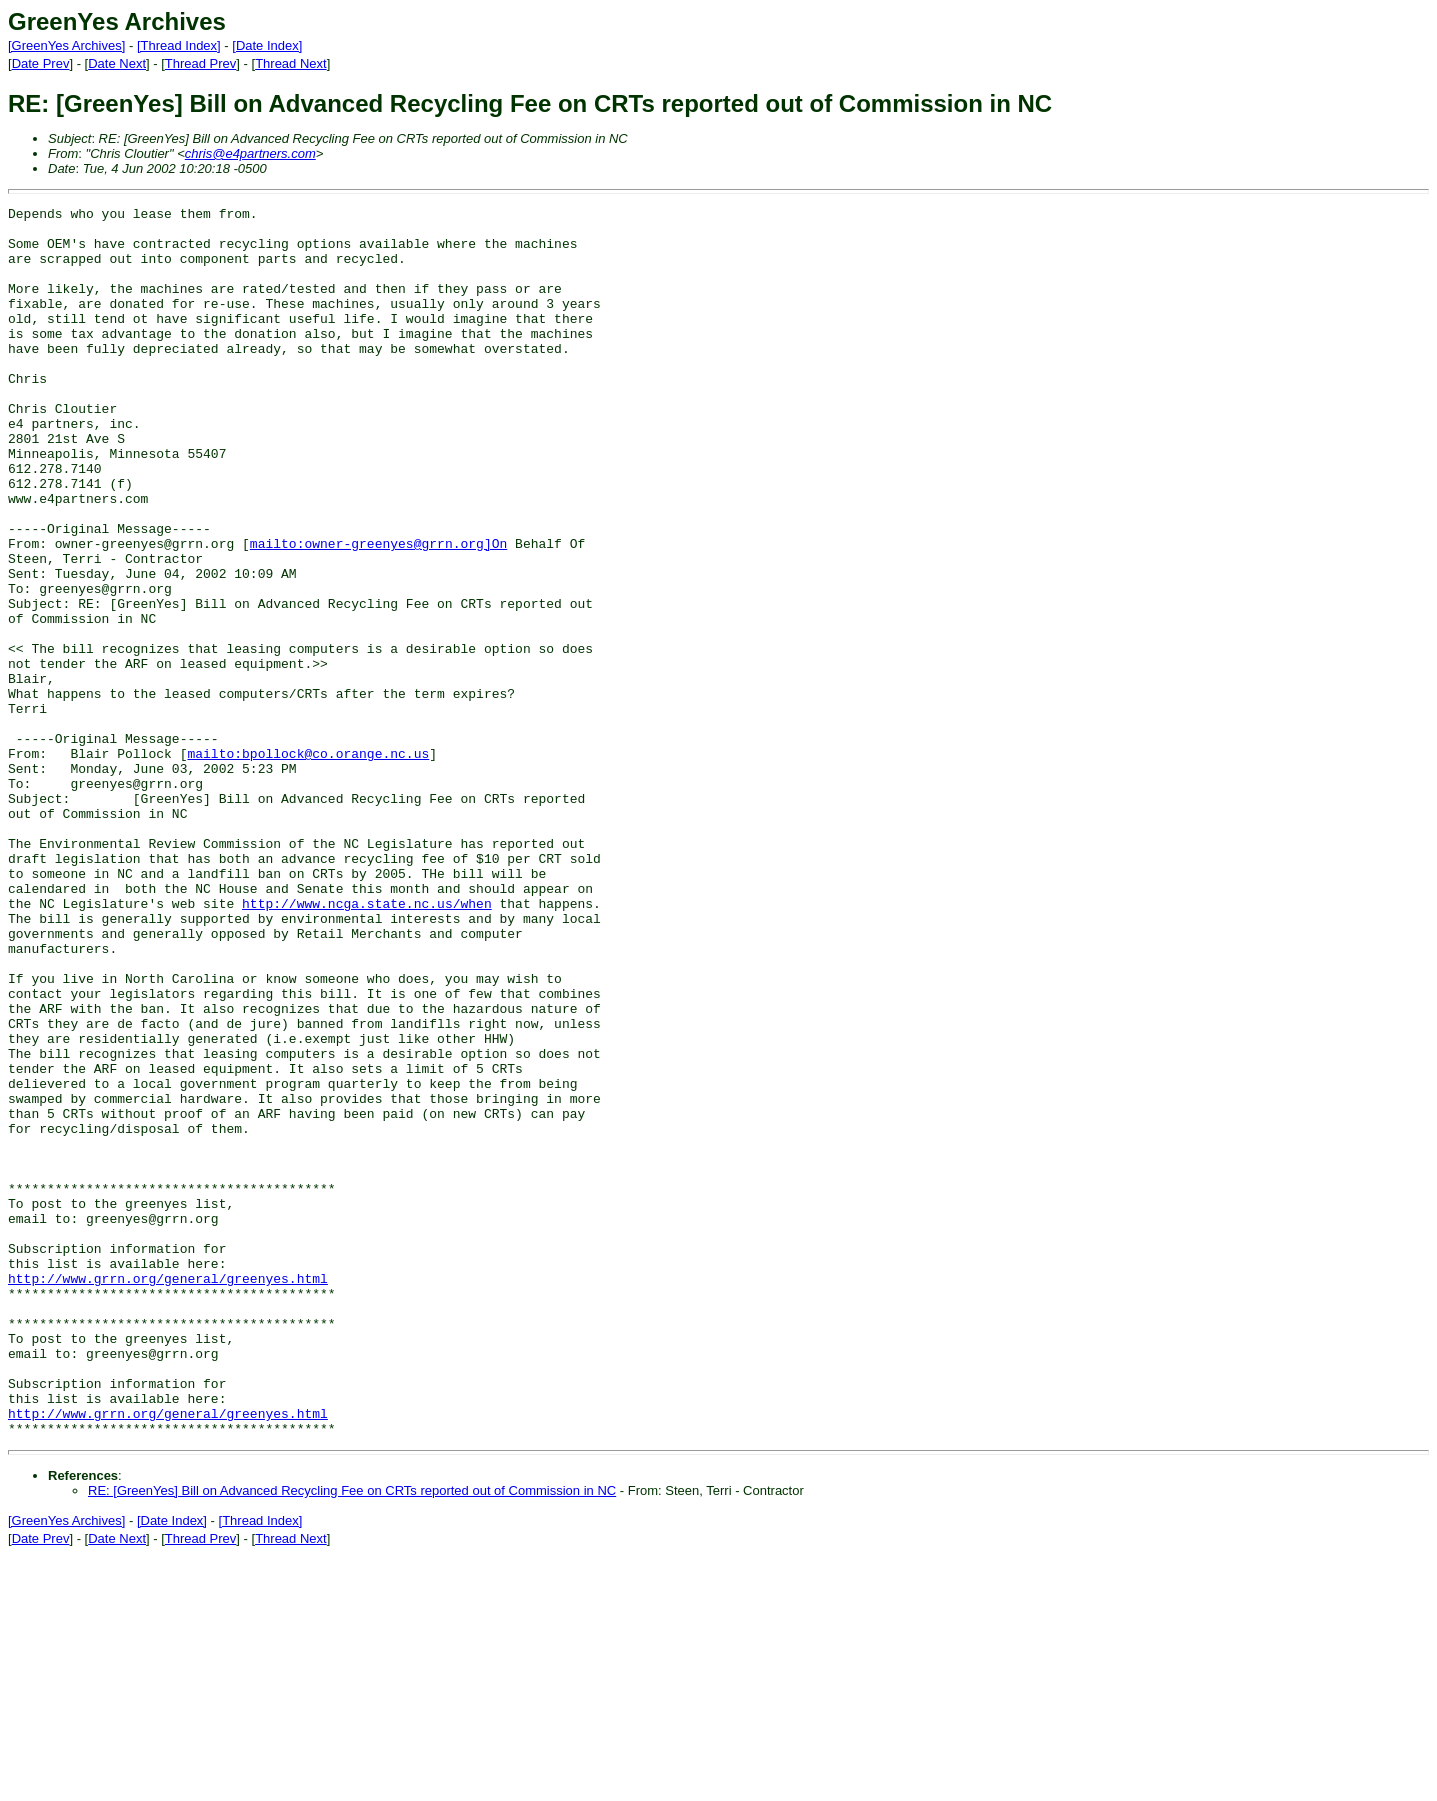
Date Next (117, 63)
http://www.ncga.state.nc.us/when (367, 1044)
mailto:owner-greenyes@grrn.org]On (378, 612)
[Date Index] (267, 45)
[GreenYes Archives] (66, 45)
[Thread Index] (179, 45)
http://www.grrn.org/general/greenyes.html (168, 1494)
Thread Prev (201, 63)
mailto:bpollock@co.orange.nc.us (308, 864)
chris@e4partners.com (250, 153)
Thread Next (291, 63)
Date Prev (41, 63)
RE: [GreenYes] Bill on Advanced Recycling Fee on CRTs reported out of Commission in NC (352, 1736)
